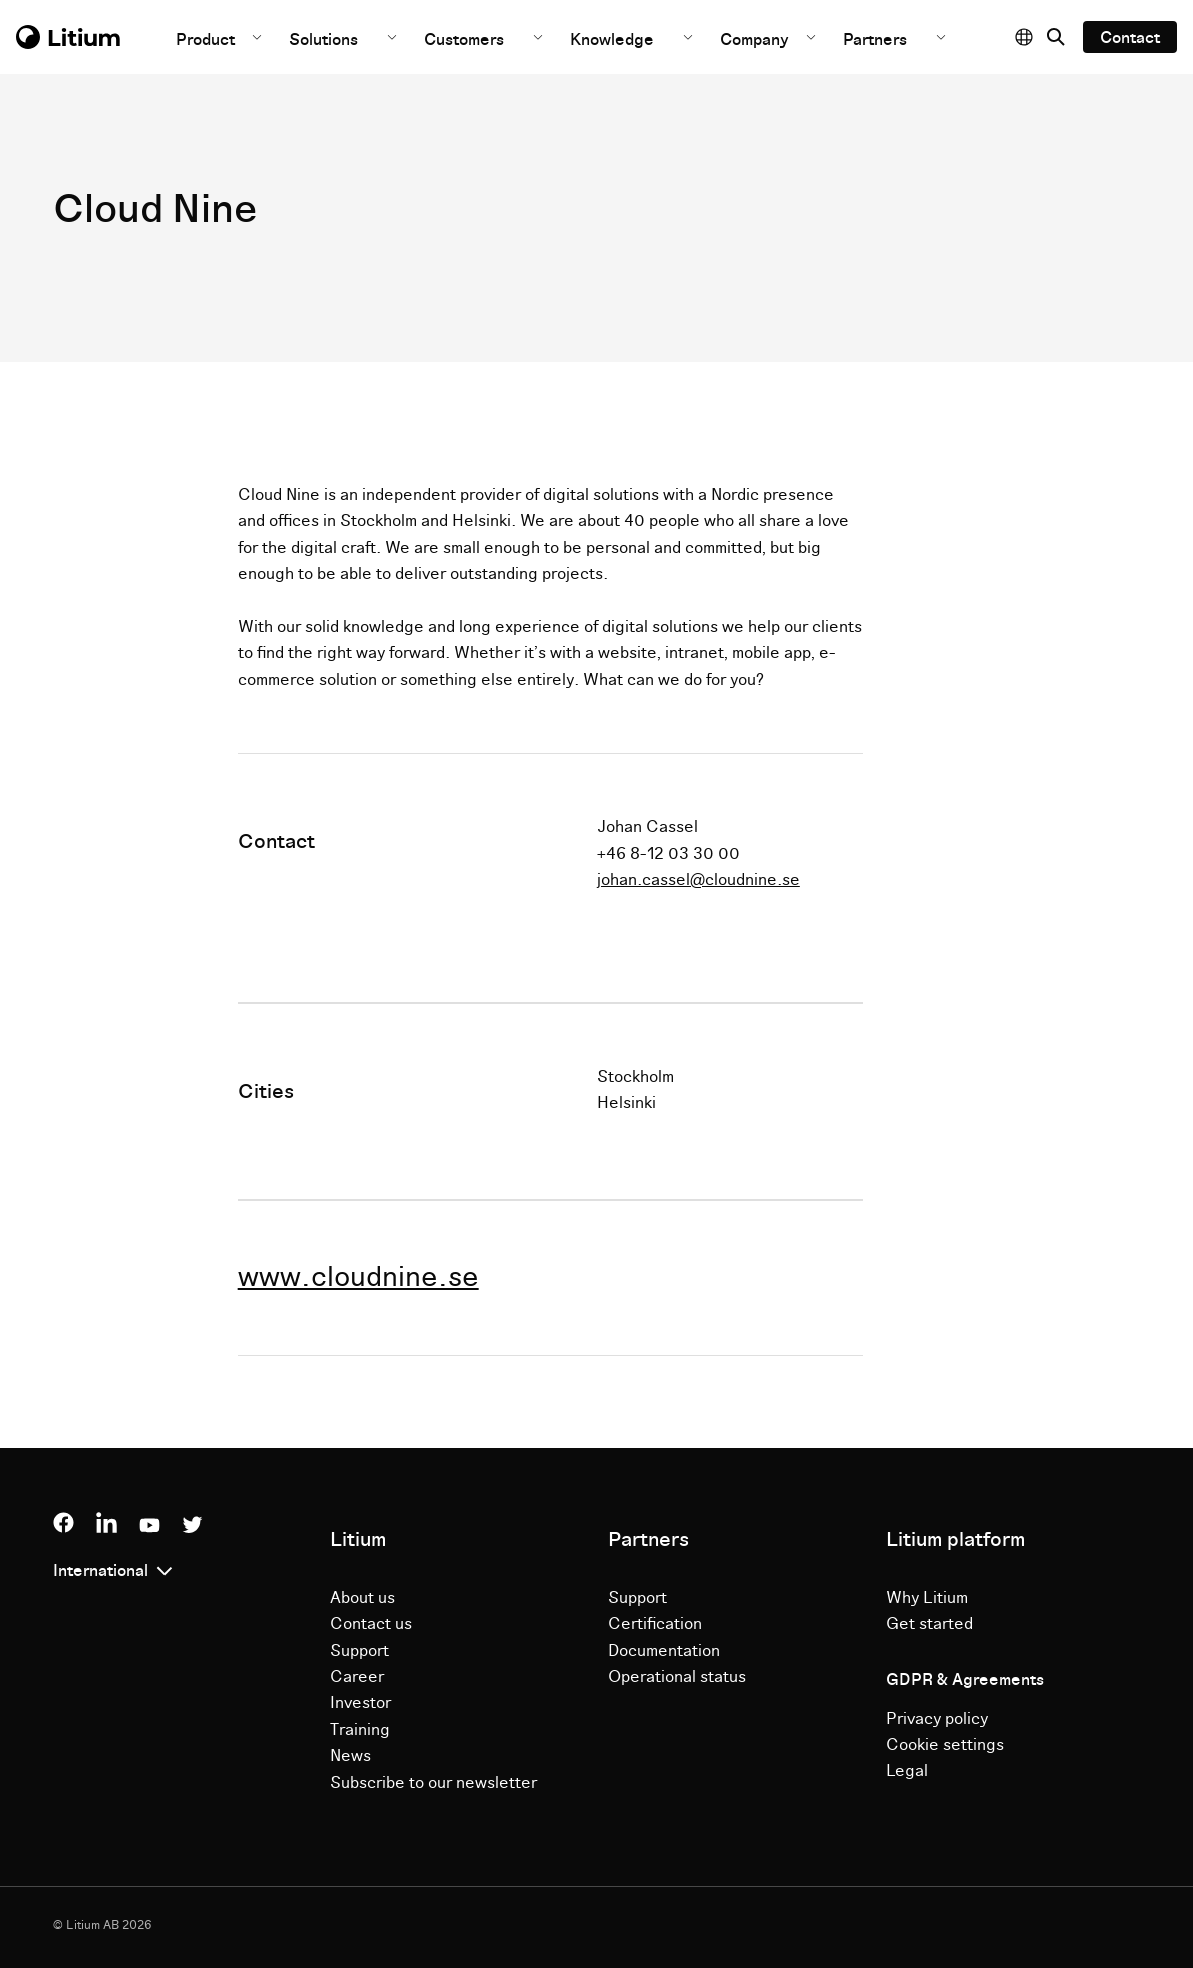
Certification (655, 1624)
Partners (875, 40)
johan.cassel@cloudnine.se (698, 880)
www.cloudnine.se (358, 1277)
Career (357, 1677)
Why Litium (927, 1598)
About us (362, 1598)
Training (360, 1730)
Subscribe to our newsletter (433, 1783)
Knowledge (612, 40)
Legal (907, 1771)
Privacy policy (937, 1719)
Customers (464, 40)
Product (207, 40)
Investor (360, 1703)
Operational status (677, 1677)
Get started (929, 1624)
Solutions (323, 40)
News (350, 1756)
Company (756, 40)
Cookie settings (945, 1745)
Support (359, 1651)
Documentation (664, 1651)
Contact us (371, 1624)
